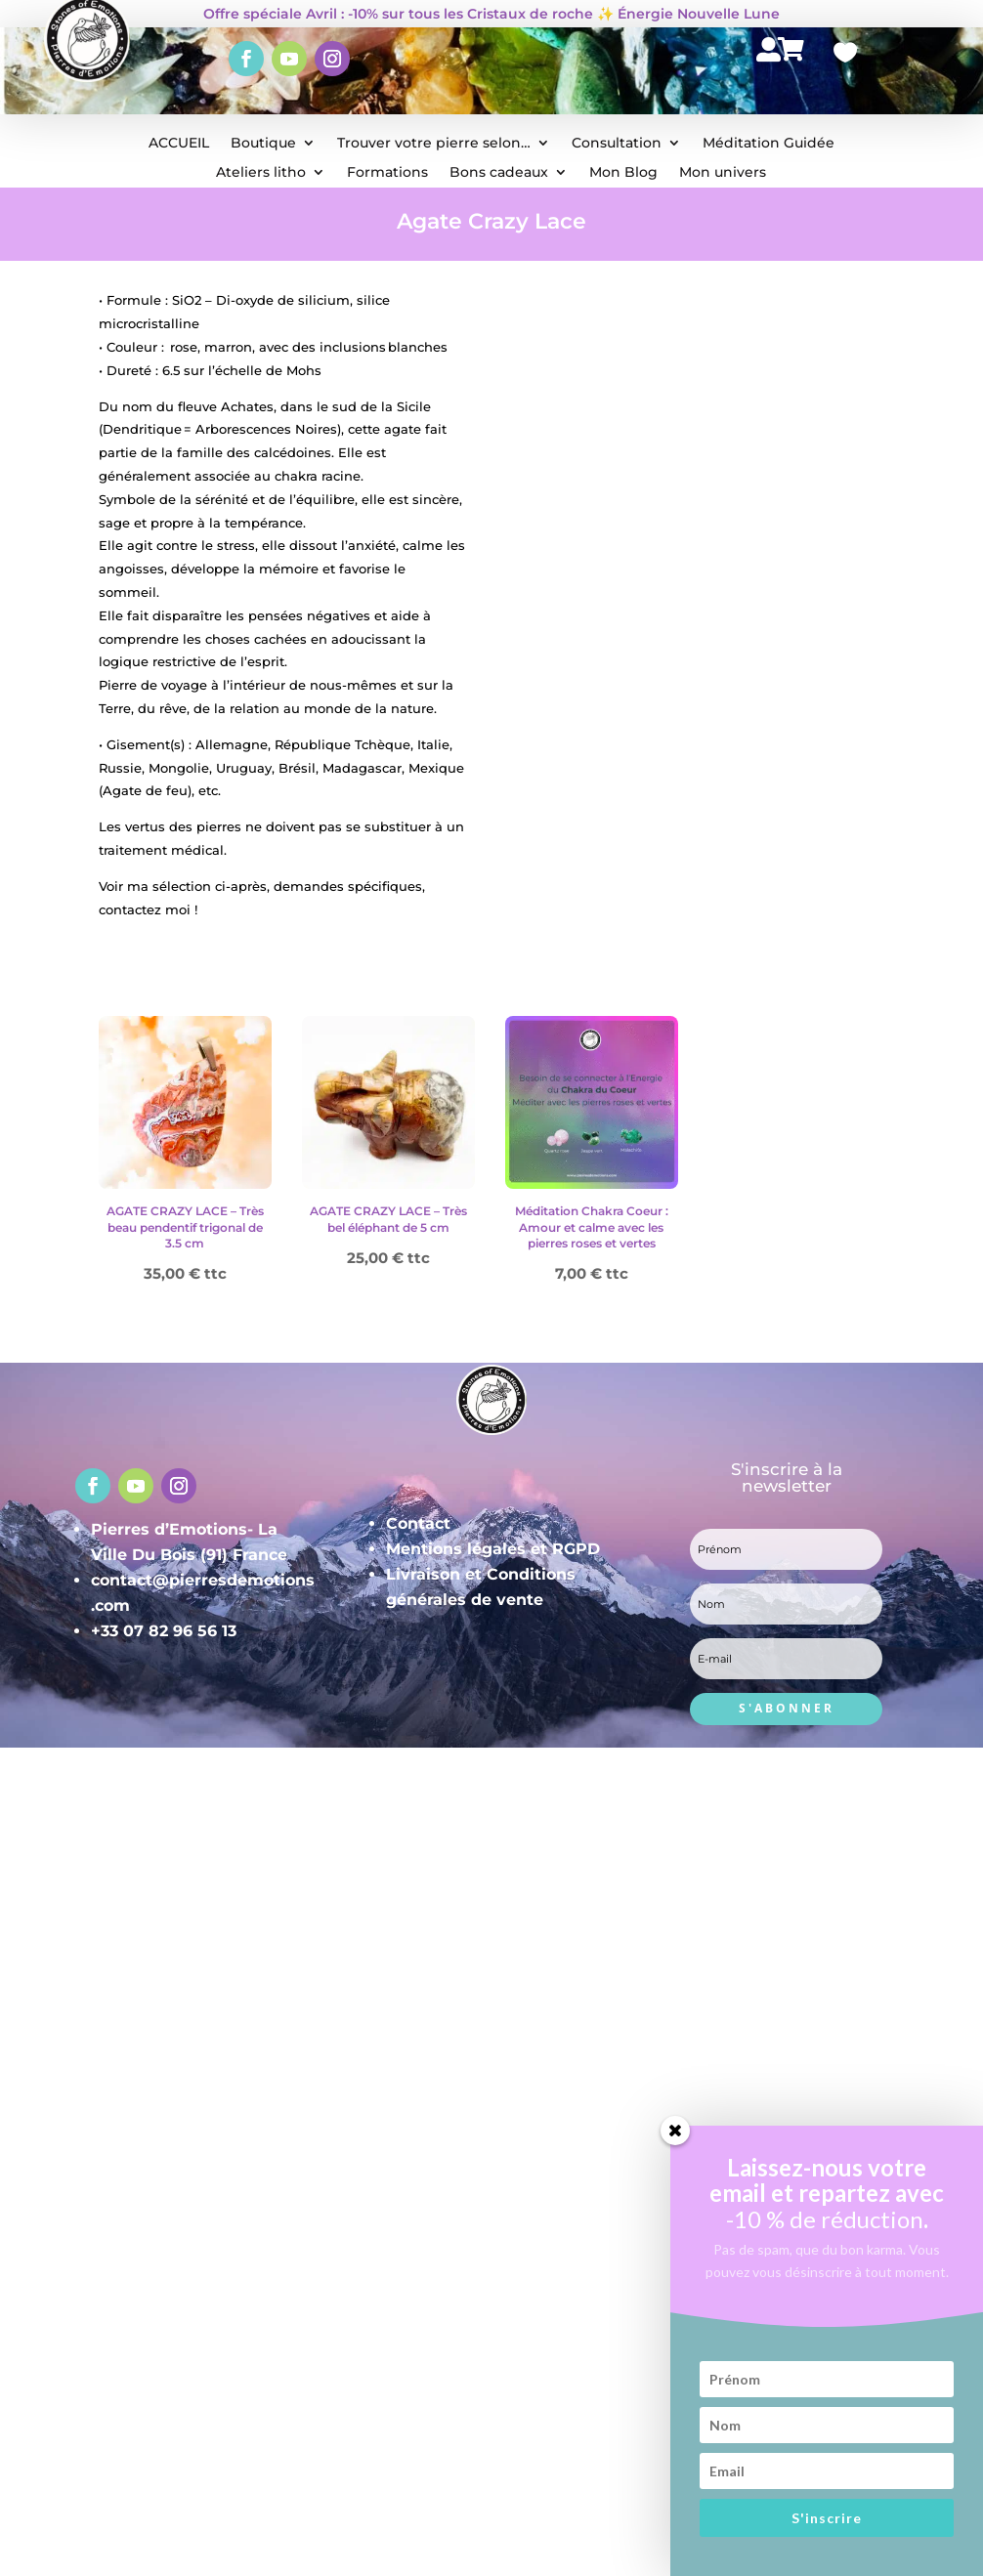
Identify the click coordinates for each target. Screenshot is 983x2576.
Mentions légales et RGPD (493, 1549)
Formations (387, 173)
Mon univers (722, 173)
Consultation (617, 143)
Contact (418, 1523)
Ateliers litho (261, 173)
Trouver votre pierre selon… (434, 143)
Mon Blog (623, 173)
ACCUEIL (179, 143)
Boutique (263, 143)
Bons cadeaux (498, 173)
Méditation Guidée (768, 143)
